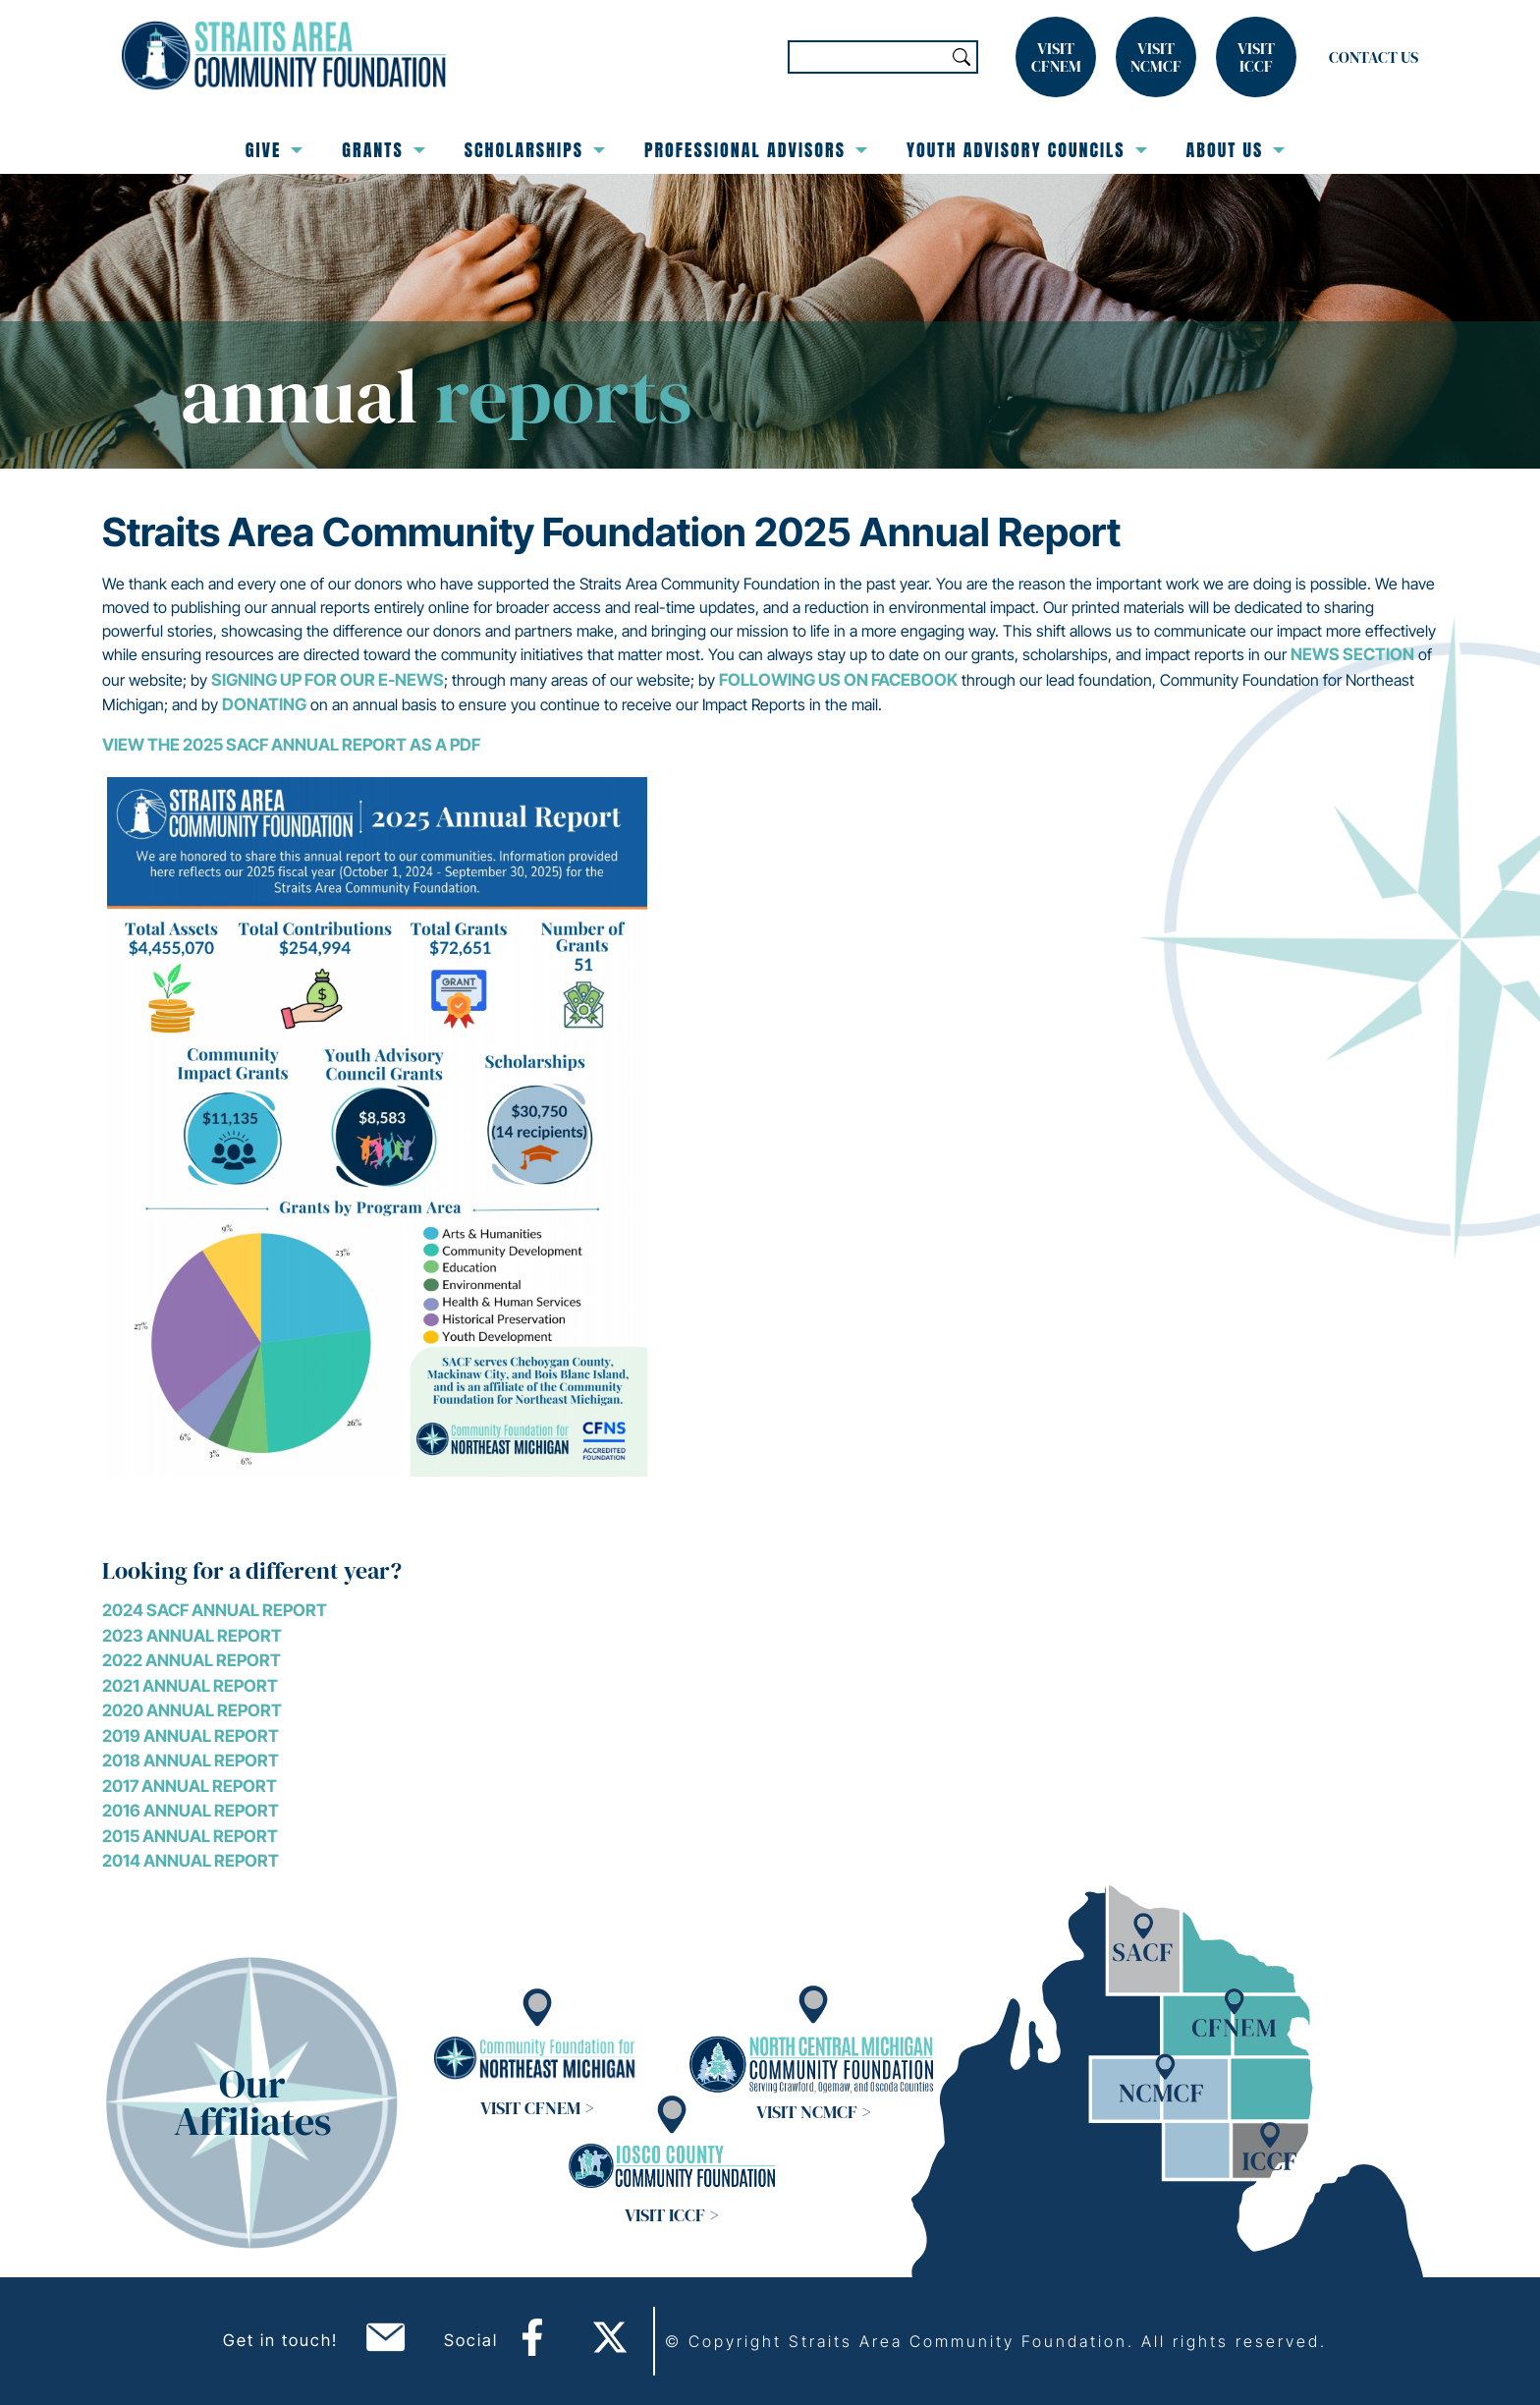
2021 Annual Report (190, 1686)
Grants (383, 150)
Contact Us (1373, 57)
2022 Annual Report (191, 1660)
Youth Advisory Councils (1027, 150)
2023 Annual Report (192, 1636)
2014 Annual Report (190, 1861)
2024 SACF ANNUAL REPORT (214, 1610)
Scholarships (535, 150)
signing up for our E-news (327, 680)
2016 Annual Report (190, 1810)
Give (274, 150)
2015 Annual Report (190, 1836)
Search (961, 57)
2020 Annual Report (192, 1710)
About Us (1236, 150)
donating (264, 704)
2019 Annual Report (190, 1736)
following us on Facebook (838, 680)
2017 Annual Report (189, 1786)
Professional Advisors (755, 150)
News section (1352, 654)
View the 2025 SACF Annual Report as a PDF (291, 745)
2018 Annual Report (190, 1760)
